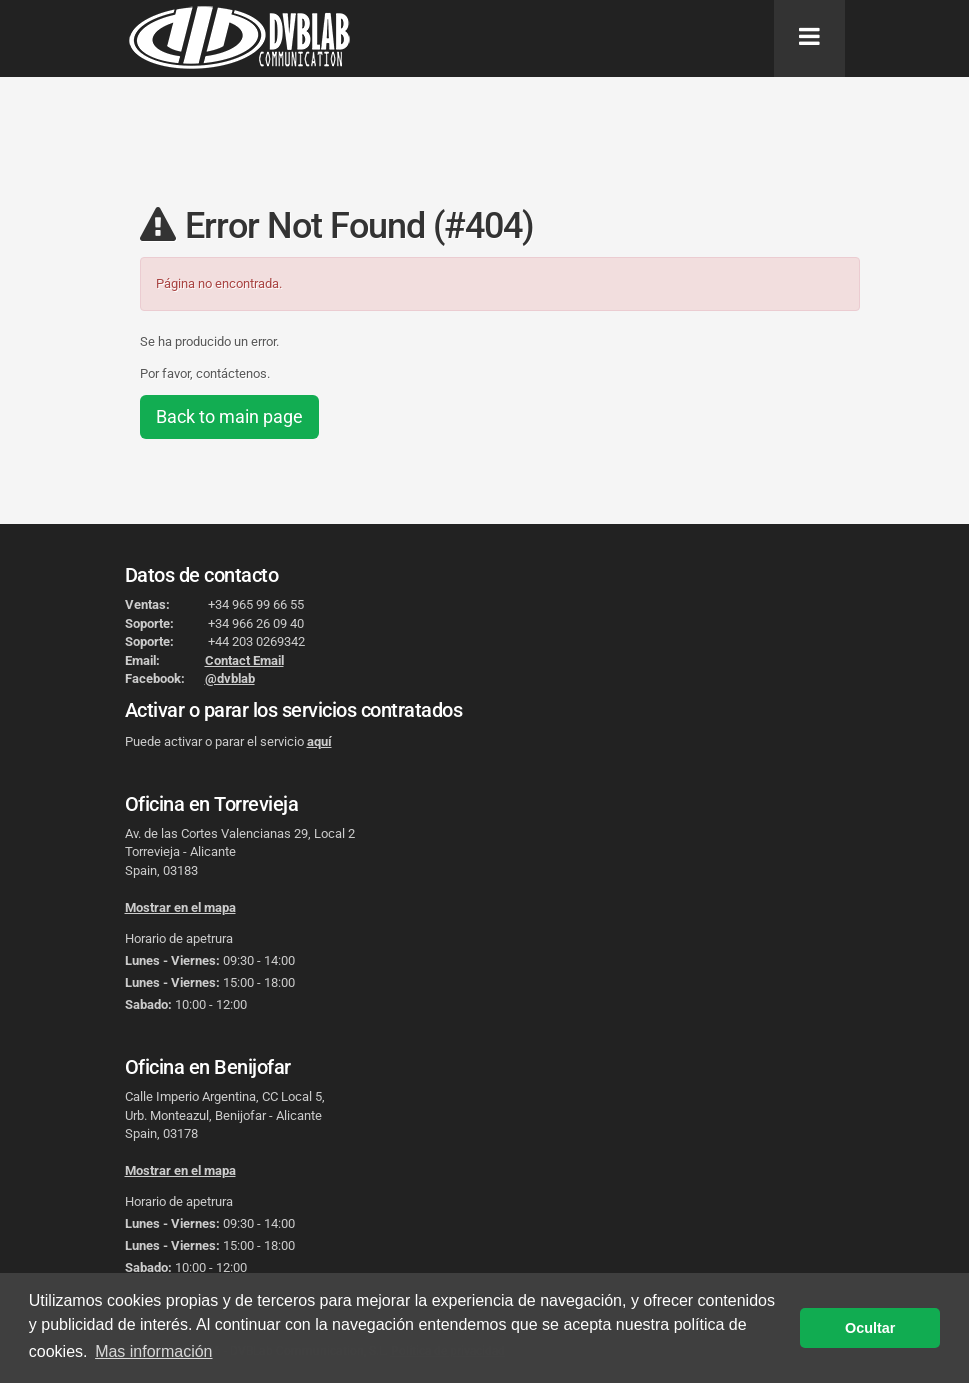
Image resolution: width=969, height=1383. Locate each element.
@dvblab (230, 678)
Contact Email (244, 660)
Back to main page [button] (229, 416)
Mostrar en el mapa (180, 907)
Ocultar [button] (870, 1328)
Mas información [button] (153, 1351)
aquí (319, 741)
